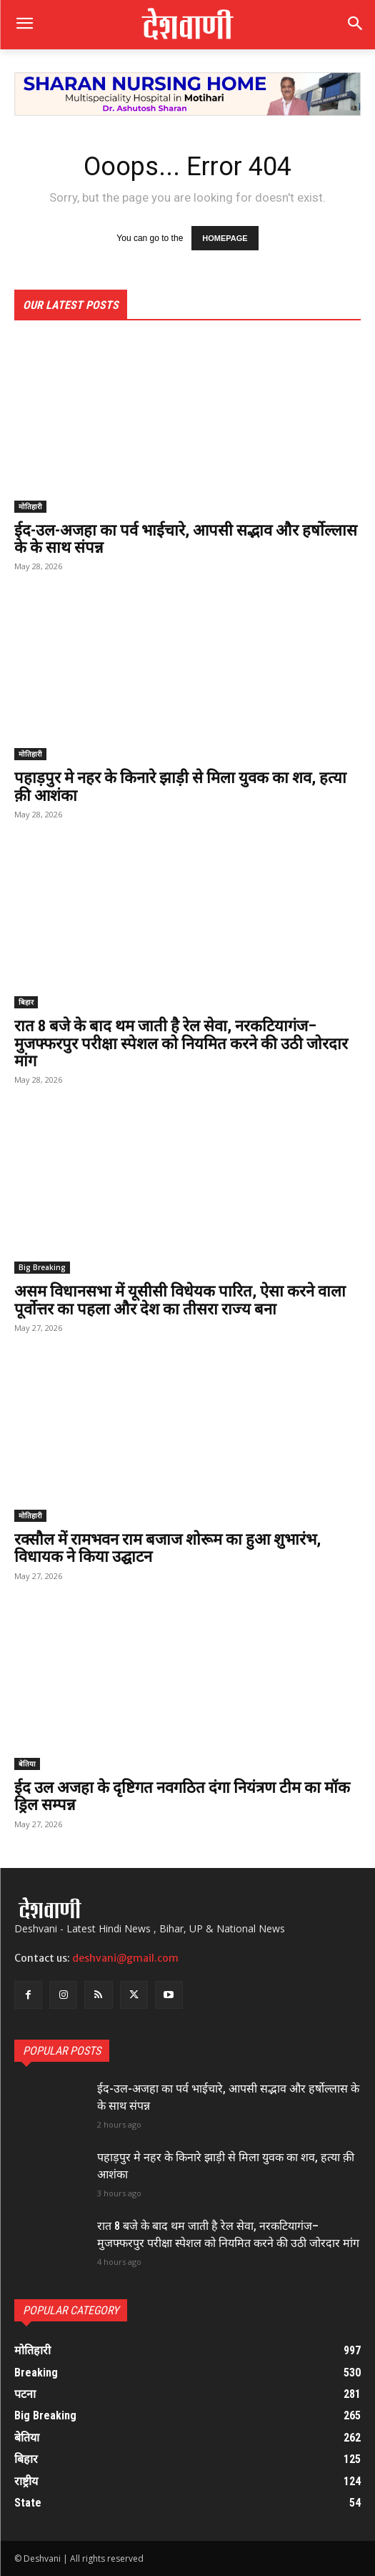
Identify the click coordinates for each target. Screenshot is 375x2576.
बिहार (26, 1002)
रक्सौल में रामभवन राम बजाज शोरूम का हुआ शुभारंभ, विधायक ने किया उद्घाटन (167, 1547)
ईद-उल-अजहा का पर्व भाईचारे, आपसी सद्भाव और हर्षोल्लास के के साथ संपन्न (185, 538)
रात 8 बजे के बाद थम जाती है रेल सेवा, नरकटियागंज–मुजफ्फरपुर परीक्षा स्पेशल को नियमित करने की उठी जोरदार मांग (181, 1043)
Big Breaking (42, 1267)
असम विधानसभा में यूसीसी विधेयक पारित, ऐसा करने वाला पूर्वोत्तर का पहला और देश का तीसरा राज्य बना (180, 1299)
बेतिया (27, 1764)
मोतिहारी (30, 506)
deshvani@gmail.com (125, 1958)
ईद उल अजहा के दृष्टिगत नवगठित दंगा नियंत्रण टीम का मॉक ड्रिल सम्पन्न (182, 1796)
